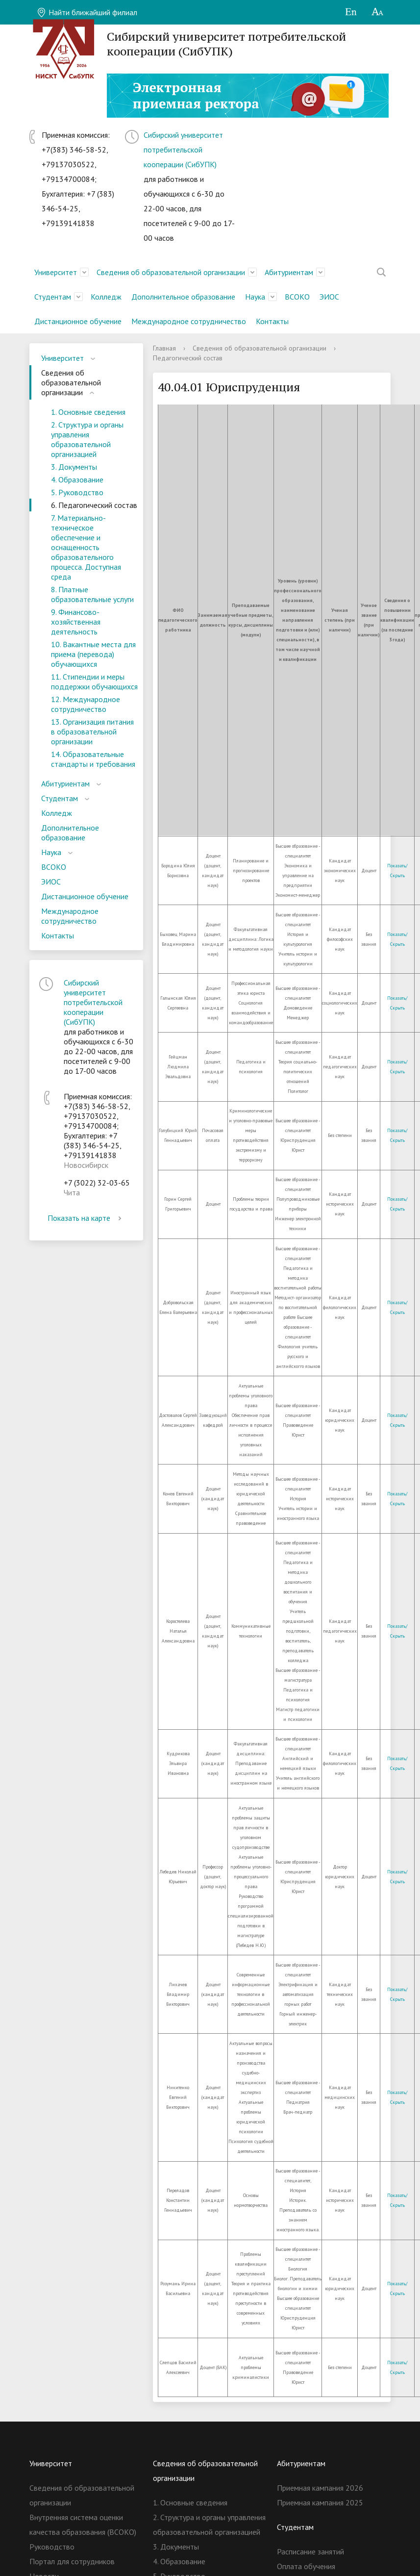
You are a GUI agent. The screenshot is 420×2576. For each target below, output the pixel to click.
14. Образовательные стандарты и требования (93, 759)
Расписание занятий (310, 2551)
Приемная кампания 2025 (320, 2502)
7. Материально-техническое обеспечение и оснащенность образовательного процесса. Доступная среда (86, 547)
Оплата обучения (306, 2566)
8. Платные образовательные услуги (92, 594)
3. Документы (74, 467)
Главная (164, 348)
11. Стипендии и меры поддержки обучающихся (94, 681)
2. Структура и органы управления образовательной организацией (87, 439)
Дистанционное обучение (78, 321)
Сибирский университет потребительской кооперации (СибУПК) (183, 149)
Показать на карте (86, 1218)
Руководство (51, 2546)
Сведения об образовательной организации (171, 272)
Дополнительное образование (183, 297)
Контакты (272, 321)
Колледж (106, 297)
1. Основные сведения (88, 412)
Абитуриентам (289, 272)
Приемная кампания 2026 (320, 2488)
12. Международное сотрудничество (85, 704)
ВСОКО (297, 297)
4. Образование (77, 479)
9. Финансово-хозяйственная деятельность (75, 621)
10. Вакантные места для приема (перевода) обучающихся (93, 654)
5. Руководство (77, 492)
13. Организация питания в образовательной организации (92, 731)
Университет (55, 272)
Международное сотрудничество (188, 321)
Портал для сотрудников (72, 2561)
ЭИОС (329, 297)
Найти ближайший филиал (87, 12)
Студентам (52, 297)
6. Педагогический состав (94, 505)
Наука (255, 297)
